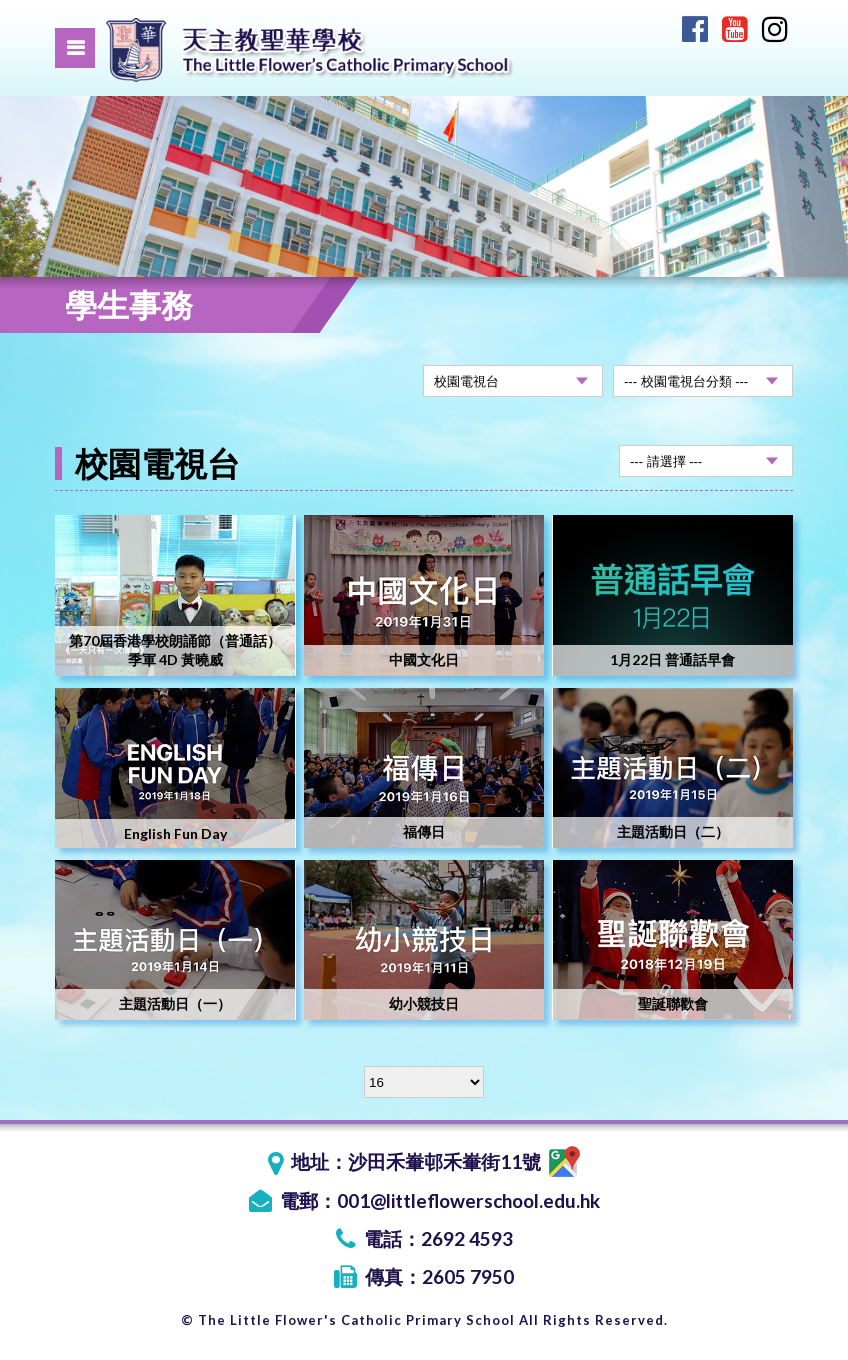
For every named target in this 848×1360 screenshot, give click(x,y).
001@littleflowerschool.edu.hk (468, 1200)
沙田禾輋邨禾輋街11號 (464, 1161)
